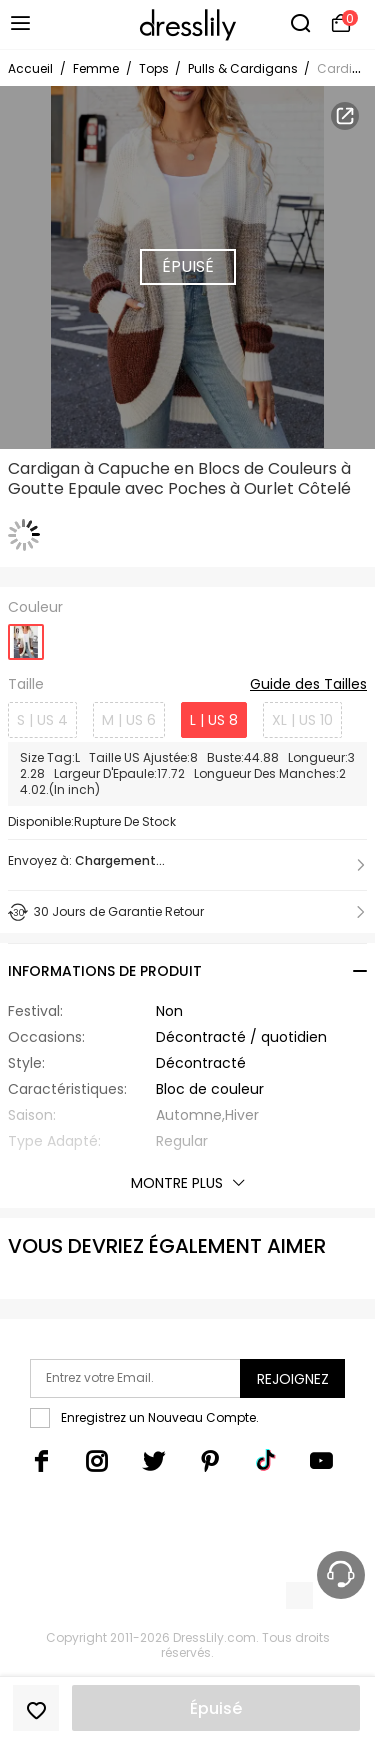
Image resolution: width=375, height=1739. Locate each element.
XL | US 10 (302, 720)
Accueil (30, 68)
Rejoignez (293, 1379)
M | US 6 (129, 720)
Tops (155, 68)
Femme (96, 68)
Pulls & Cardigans (244, 68)
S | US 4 (42, 720)
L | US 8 (214, 720)
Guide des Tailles (308, 685)
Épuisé (216, 1708)
